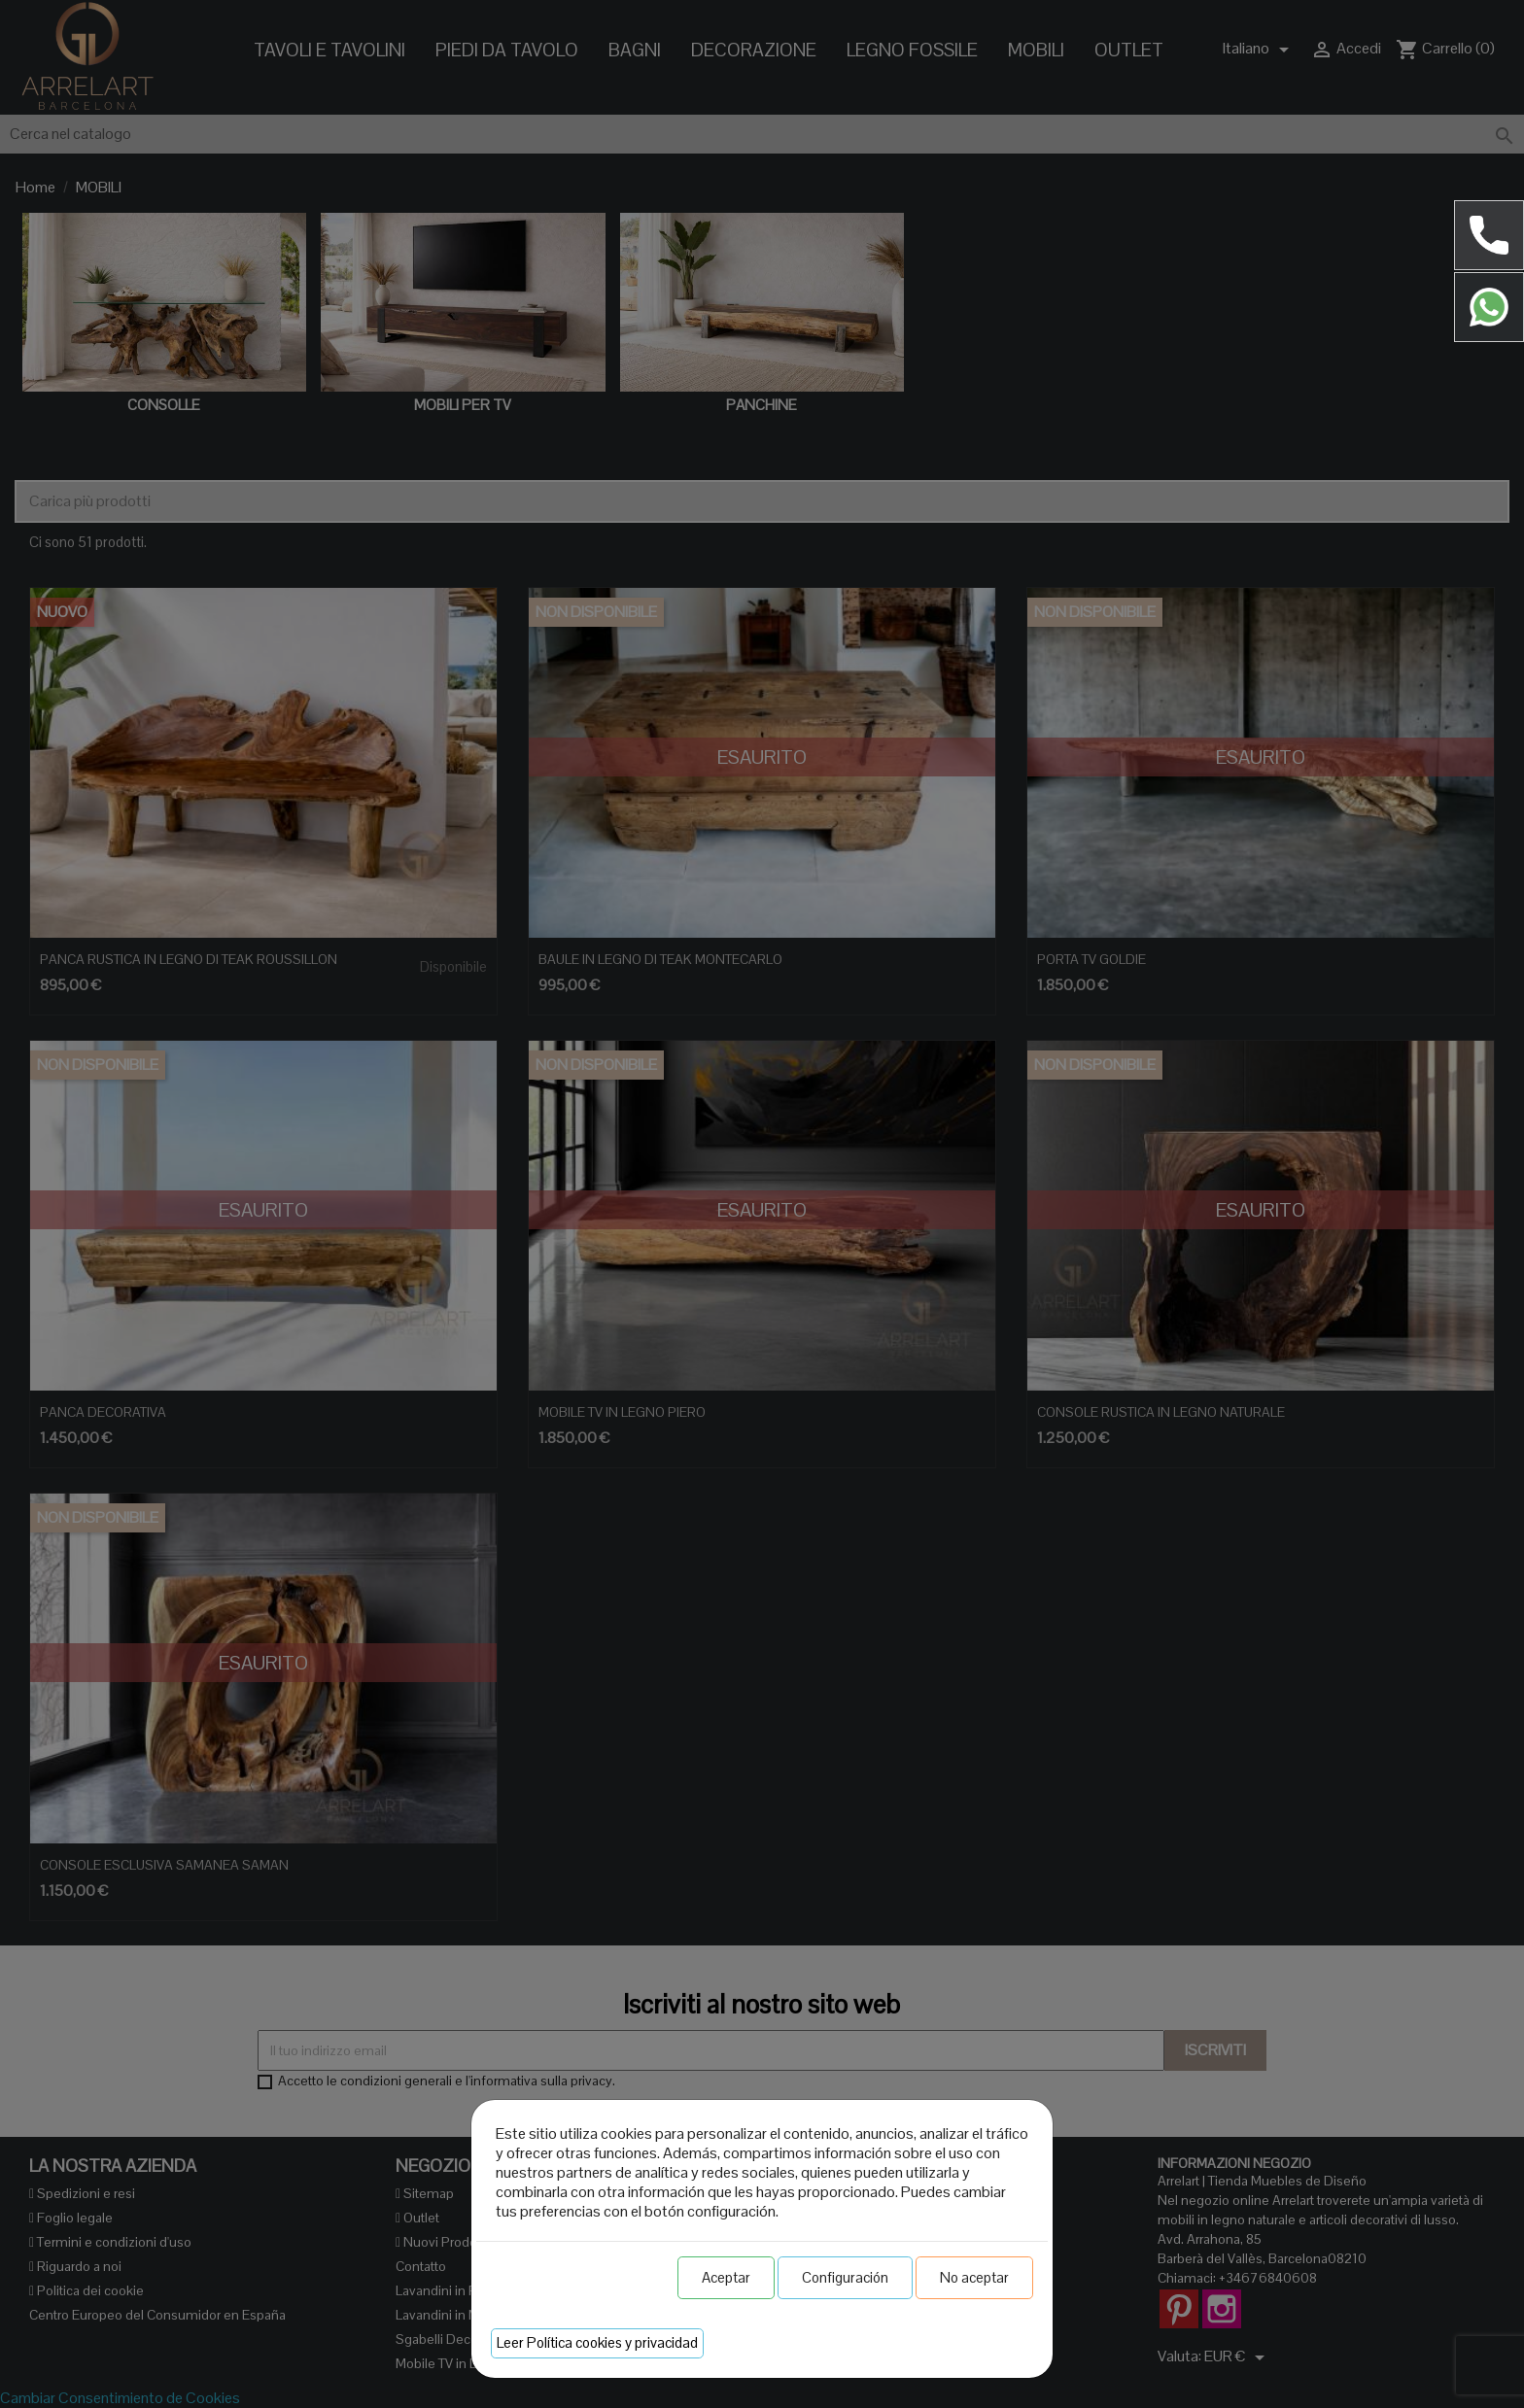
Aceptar (726, 2277)
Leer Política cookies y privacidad (597, 2342)
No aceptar (974, 2277)
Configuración (845, 2277)
